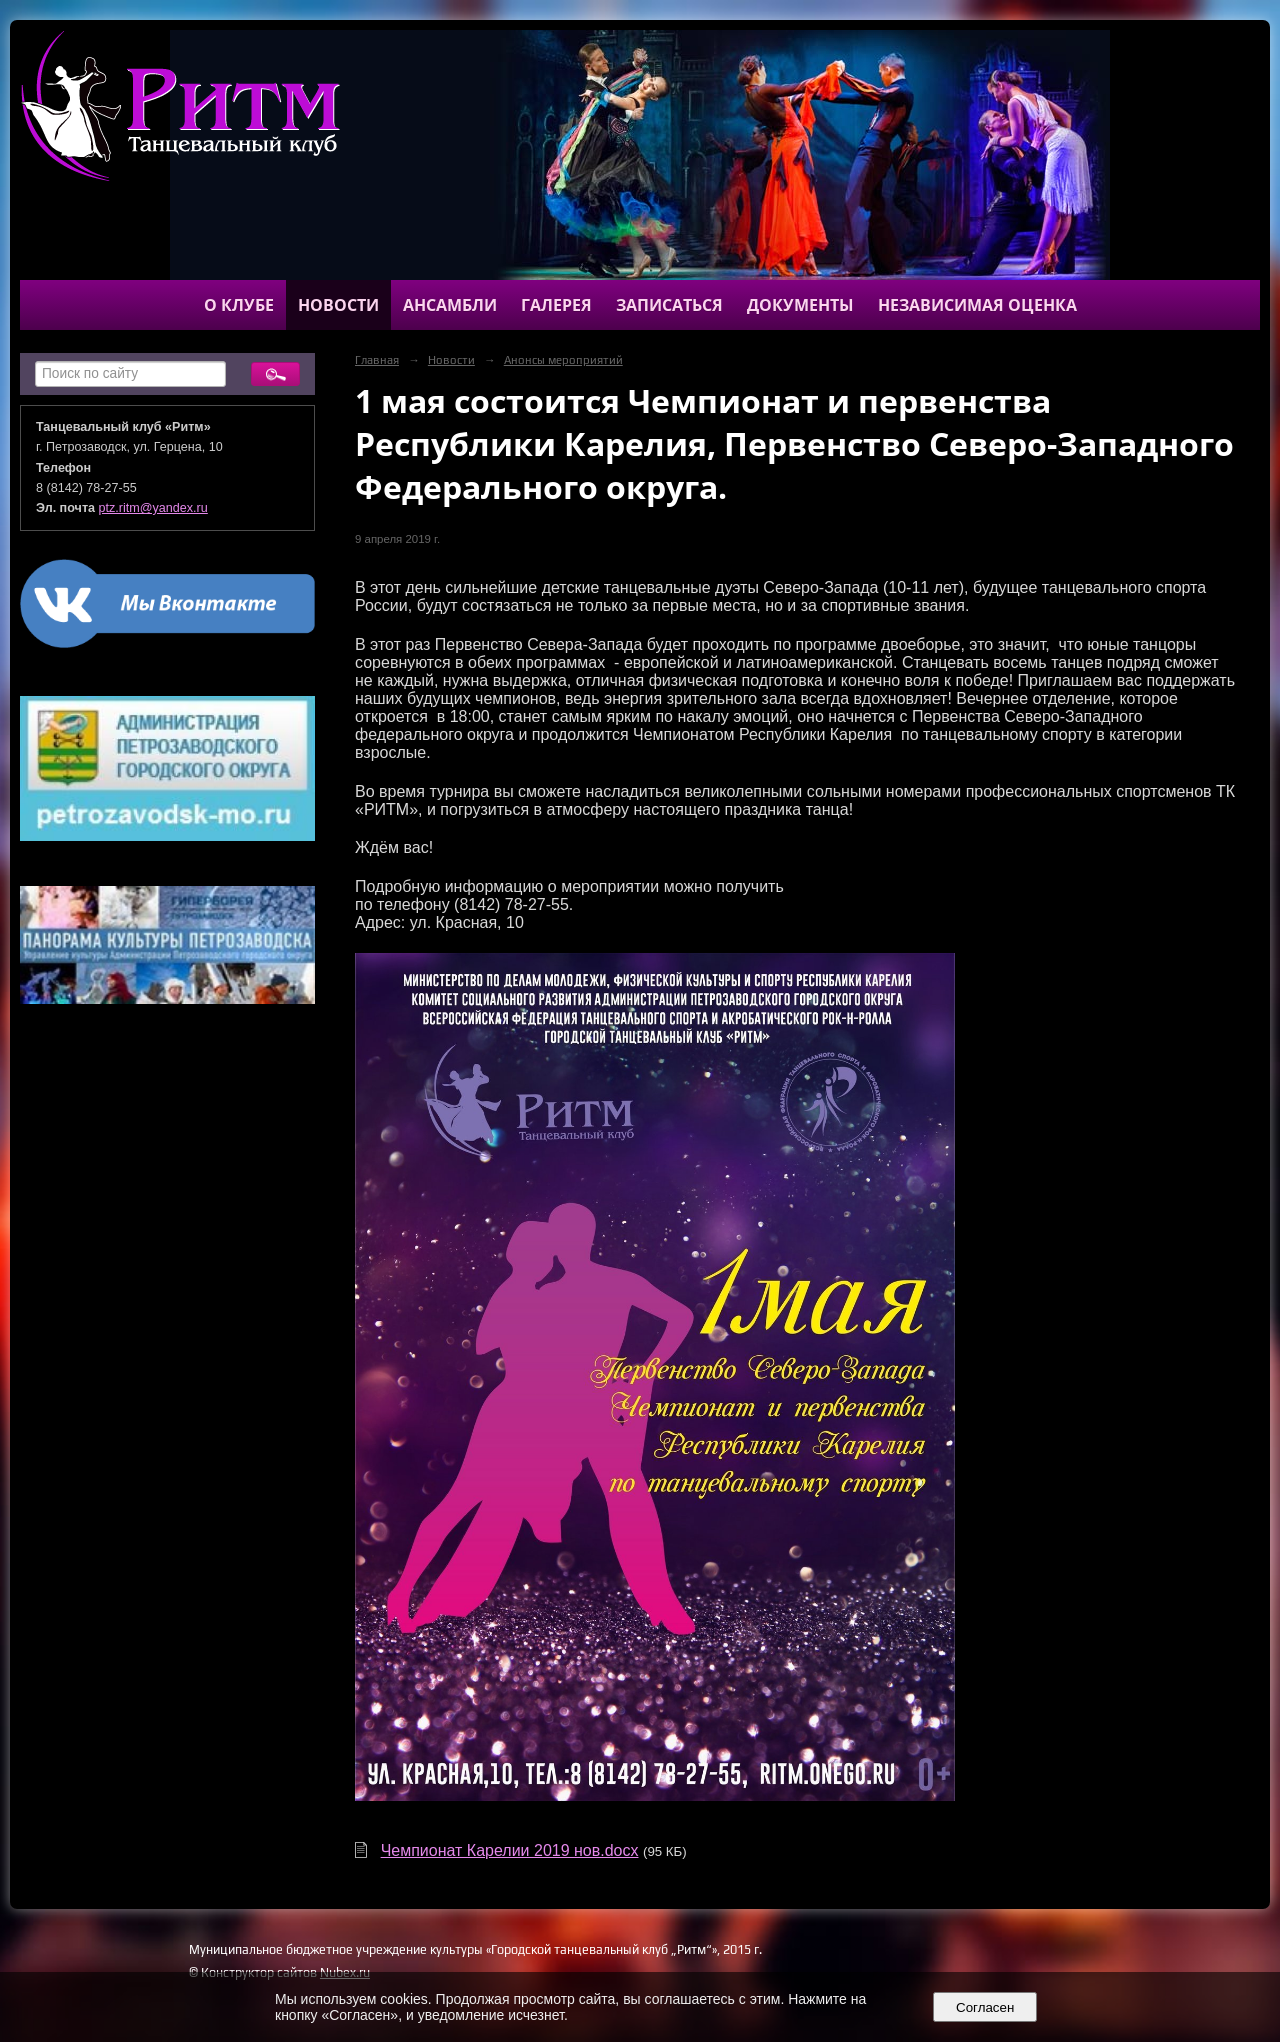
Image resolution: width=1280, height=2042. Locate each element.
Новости (338, 305)
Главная (377, 360)
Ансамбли (450, 305)
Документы (800, 305)
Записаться (669, 305)
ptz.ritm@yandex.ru (153, 508)
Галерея (556, 305)
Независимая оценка (977, 305)
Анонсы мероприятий (563, 360)
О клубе (239, 305)
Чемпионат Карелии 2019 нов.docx (510, 1850)
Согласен (985, 2007)
